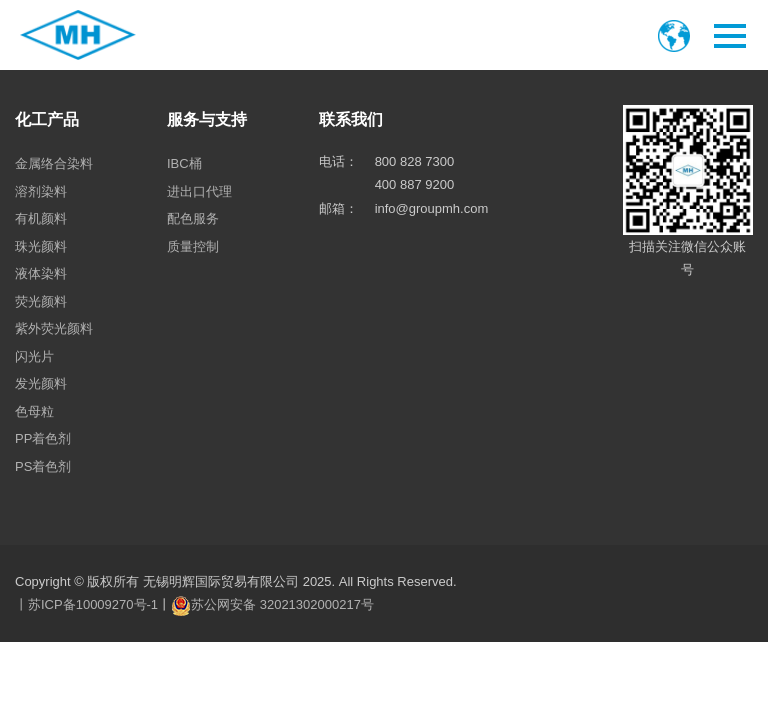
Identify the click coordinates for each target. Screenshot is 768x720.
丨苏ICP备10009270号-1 (86, 604)
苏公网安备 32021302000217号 (282, 604)
